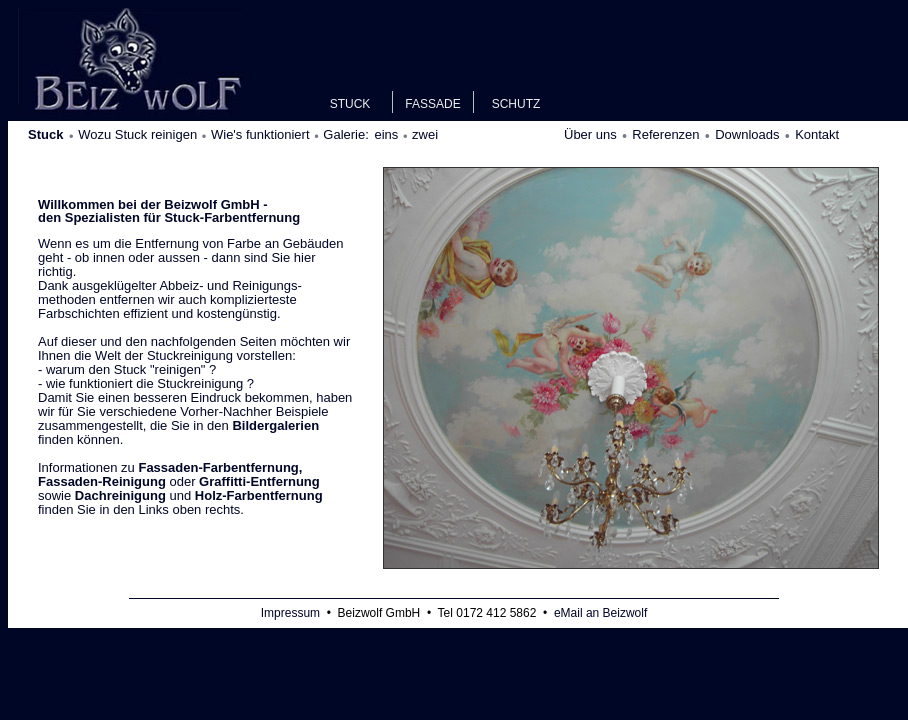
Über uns (590, 134)
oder (179, 474)
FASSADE (432, 104)
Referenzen (665, 134)
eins (386, 134)
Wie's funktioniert (260, 134)
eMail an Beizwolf (600, 613)
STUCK (350, 104)
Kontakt (817, 134)
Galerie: (347, 134)
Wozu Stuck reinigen (137, 134)
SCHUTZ (516, 104)
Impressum (290, 613)
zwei (425, 134)
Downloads (747, 134)
